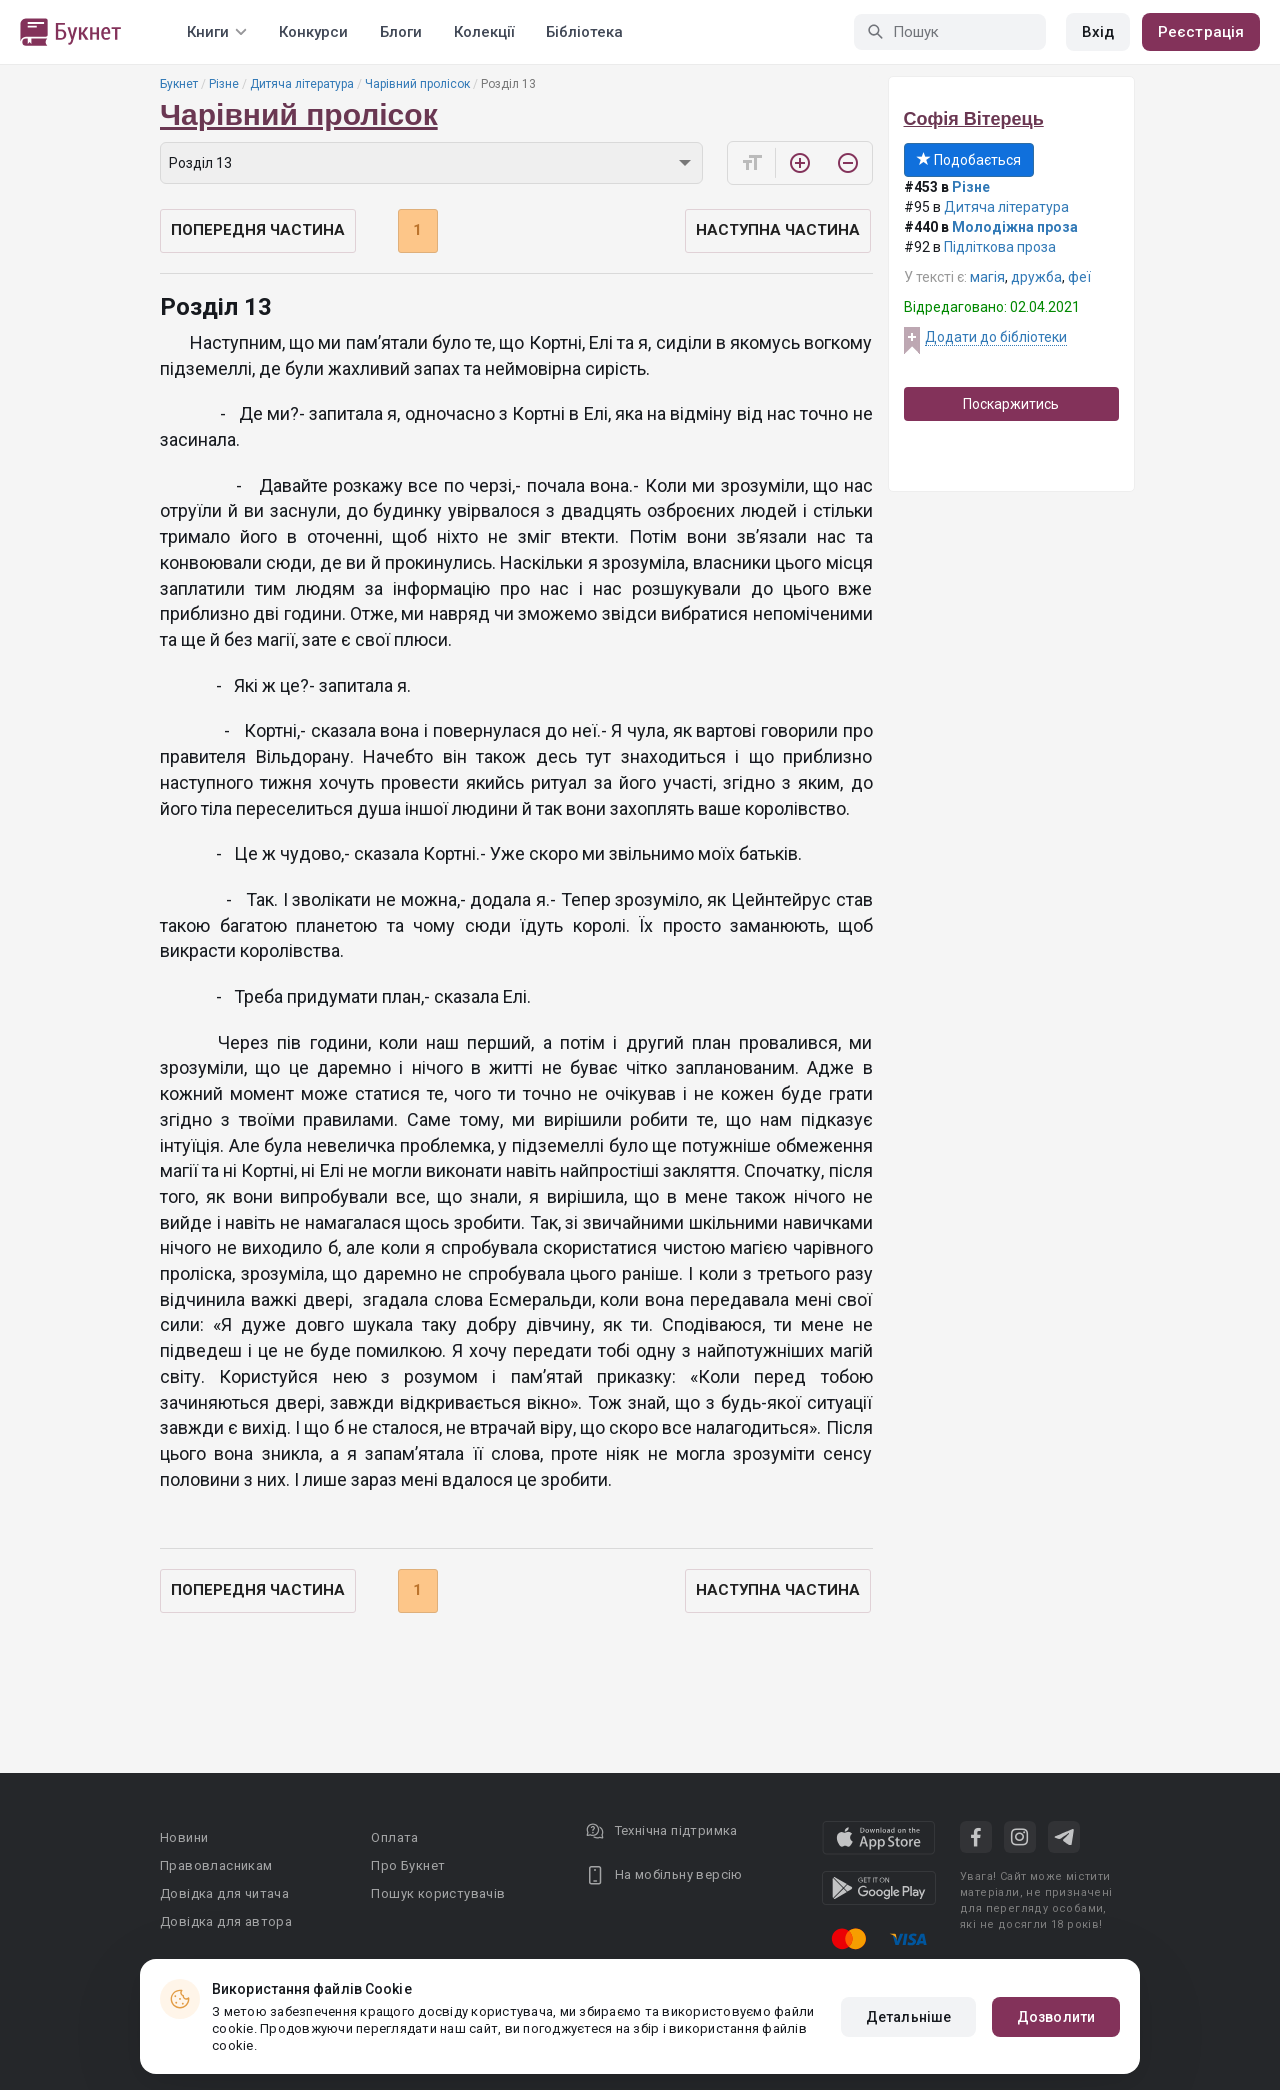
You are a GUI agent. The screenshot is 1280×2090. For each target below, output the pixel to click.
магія (987, 277)
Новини (184, 1837)
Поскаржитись (1011, 404)
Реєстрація (1201, 32)
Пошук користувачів (438, 1893)
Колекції (484, 32)
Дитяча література (302, 84)
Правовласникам (216, 1865)
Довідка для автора (226, 1921)
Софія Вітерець (974, 119)
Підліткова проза (1000, 247)
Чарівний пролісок (417, 84)
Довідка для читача (224, 1893)
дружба (1036, 277)
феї (1079, 277)
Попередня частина (258, 230)
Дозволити (1056, 2017)
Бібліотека (584, 32)
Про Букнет (408, 1865)
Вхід (1098, 32)
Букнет (179, 84)
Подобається (969, 160)
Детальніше (908, 2017)
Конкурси (313, 32)
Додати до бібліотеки (996, 337)
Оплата (394, 1837)
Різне (224, 84)
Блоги (401, 32)
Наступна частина (778, 230)
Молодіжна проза (1015, 227)
